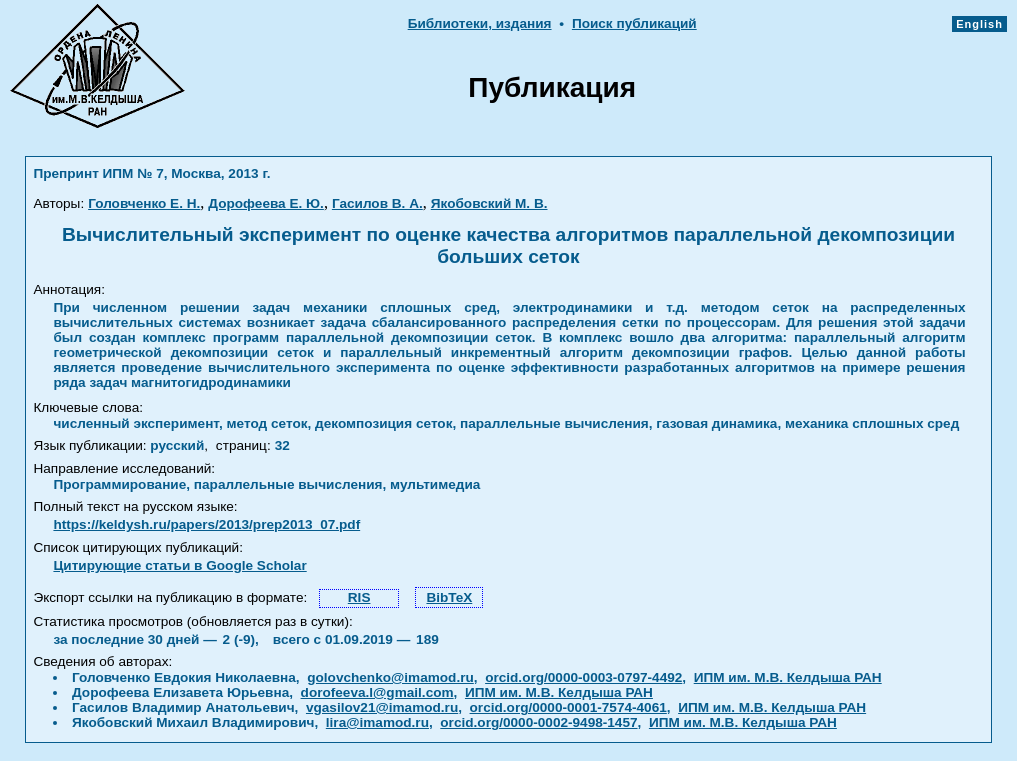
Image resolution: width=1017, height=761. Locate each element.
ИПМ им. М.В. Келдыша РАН (788, 677)
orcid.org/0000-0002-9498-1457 (538, 722)
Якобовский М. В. (489, 203)
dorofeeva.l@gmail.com (377, 692)
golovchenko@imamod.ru (390, 677)
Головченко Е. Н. (144, 203)
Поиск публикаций (634, 23)
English (979, 24)
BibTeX (449, 597)
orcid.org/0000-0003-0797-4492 (583, 677)
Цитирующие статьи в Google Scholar (179, 565)
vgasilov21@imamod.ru (382, 707)
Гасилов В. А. (377, 203)
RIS (359, 597)
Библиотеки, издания (480, 23)
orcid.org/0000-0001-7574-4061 (568, 707)
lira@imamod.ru (377, 722)
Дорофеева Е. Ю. (266, 203)
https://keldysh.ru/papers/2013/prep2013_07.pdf (206, 524)
